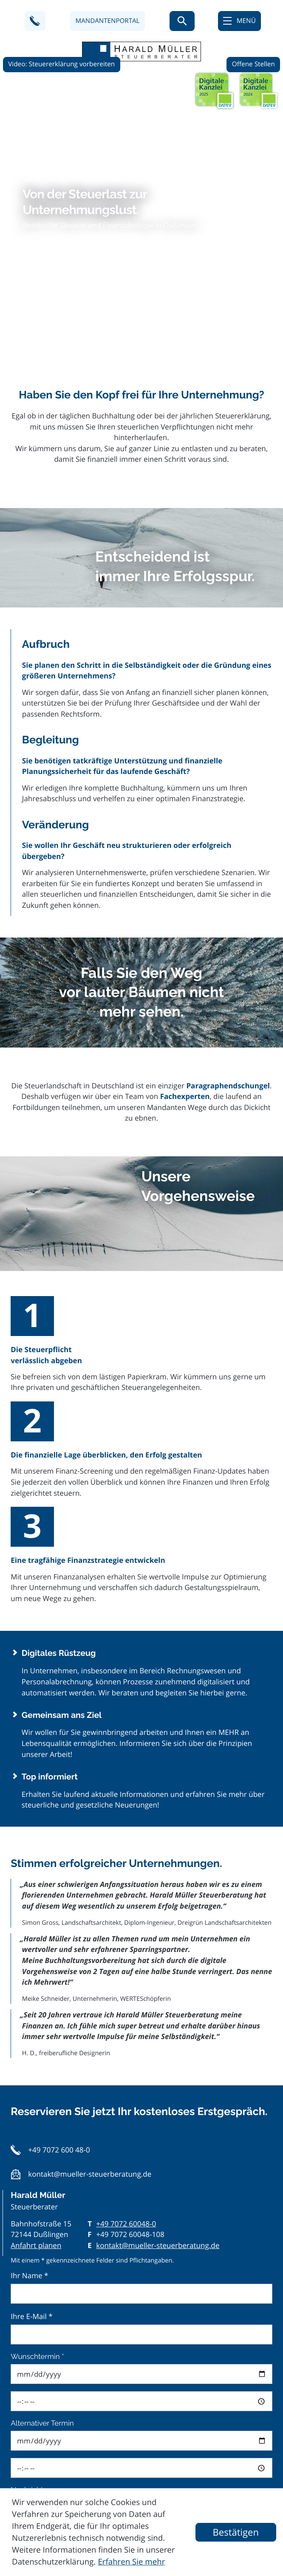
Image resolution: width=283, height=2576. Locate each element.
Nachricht (27, 2207)
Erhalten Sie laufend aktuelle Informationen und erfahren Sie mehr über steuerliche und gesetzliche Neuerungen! (147, 1508)
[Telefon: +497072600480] (126, 1940)
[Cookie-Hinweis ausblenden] (235, 2532)
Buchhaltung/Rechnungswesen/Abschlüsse (97, 2350)
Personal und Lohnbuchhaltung (78, 2366)
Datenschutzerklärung (150, 2417)
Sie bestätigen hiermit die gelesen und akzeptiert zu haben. (145, 2422)
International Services (62, 2382)
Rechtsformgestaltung (62, 2333)
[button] (35, 21)
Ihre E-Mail (31, 2033)
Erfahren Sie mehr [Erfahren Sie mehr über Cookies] (131, 2561)
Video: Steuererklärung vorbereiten (61, 58)
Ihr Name (29, 1992)
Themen (25, 2317)
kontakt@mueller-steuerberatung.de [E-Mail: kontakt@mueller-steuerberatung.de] (157, 1962)
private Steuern (51, 2399)
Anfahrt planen (36, 1962)
